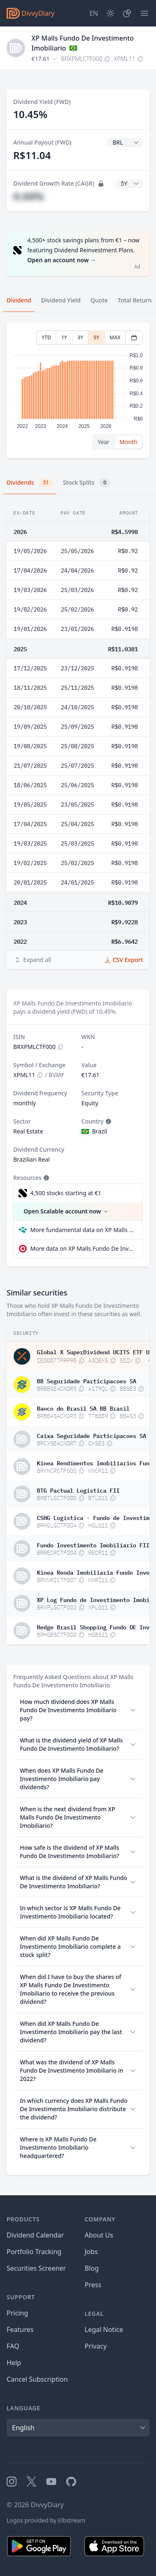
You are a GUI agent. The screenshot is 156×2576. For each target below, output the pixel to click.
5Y (96, 337)
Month (128, 442)
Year (104, 442)
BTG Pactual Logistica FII (78, 1490)
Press (93, 2284)
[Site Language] (93, 13)
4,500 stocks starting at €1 (65, 1193)
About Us (99, 2235)
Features (20, 2329)
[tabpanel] (78, 390)
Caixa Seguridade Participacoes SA (91, 1435)
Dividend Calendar (35, 2235)
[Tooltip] (107, 1121)
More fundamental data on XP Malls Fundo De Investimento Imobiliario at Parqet (83, 1230)
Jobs (91, 2251)
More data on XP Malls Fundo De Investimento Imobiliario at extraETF (83, 1248)
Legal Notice (104, 2329)
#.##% (28, 196)
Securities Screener (36, 2268)
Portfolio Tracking (34, 2251)
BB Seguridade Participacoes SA (86, 1380)
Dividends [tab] (30, 482)
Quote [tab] (99, 300)
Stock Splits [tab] (86, 482)
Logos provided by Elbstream (46, 2520)
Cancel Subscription (37, 2379)
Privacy (96, 2346)
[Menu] (144, 13)
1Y (64, 337)
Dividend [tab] (19, 300)
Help (14, 2362)
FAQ (13, 2346)
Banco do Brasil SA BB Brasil (83, 1408)
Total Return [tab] (135, 300)
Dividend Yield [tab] (60, 300)
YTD (46, 337)
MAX (115, 337)
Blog (92, 2268)
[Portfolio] (127, 13)
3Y (80, 337)
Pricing (17, 2312)
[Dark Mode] (110, 13)
